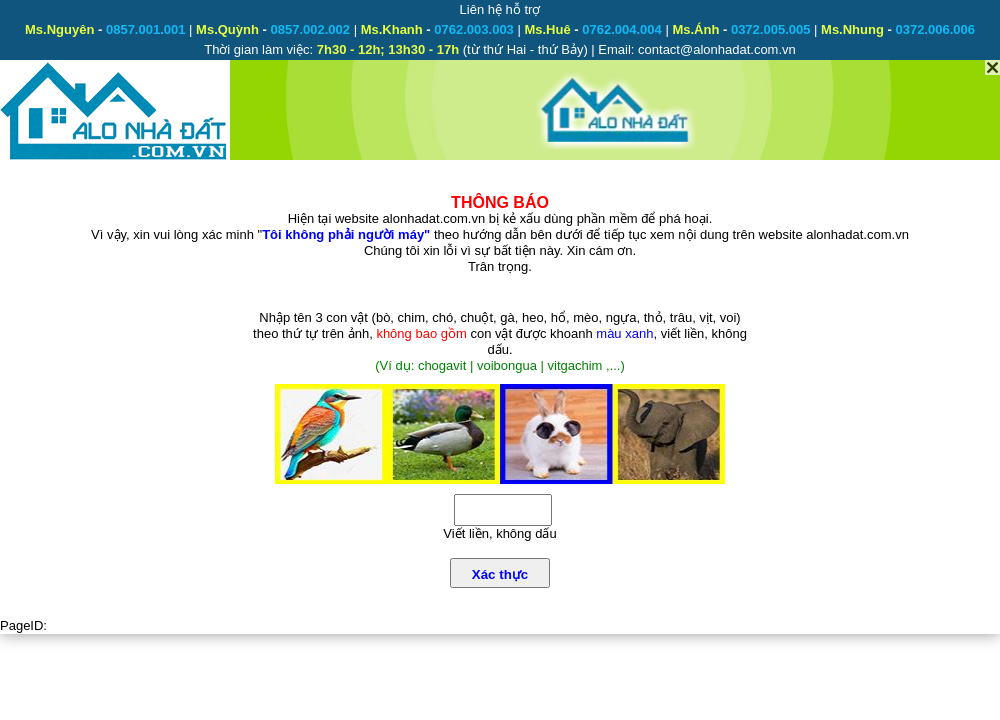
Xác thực (500, 574)
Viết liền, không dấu (499, 533)
